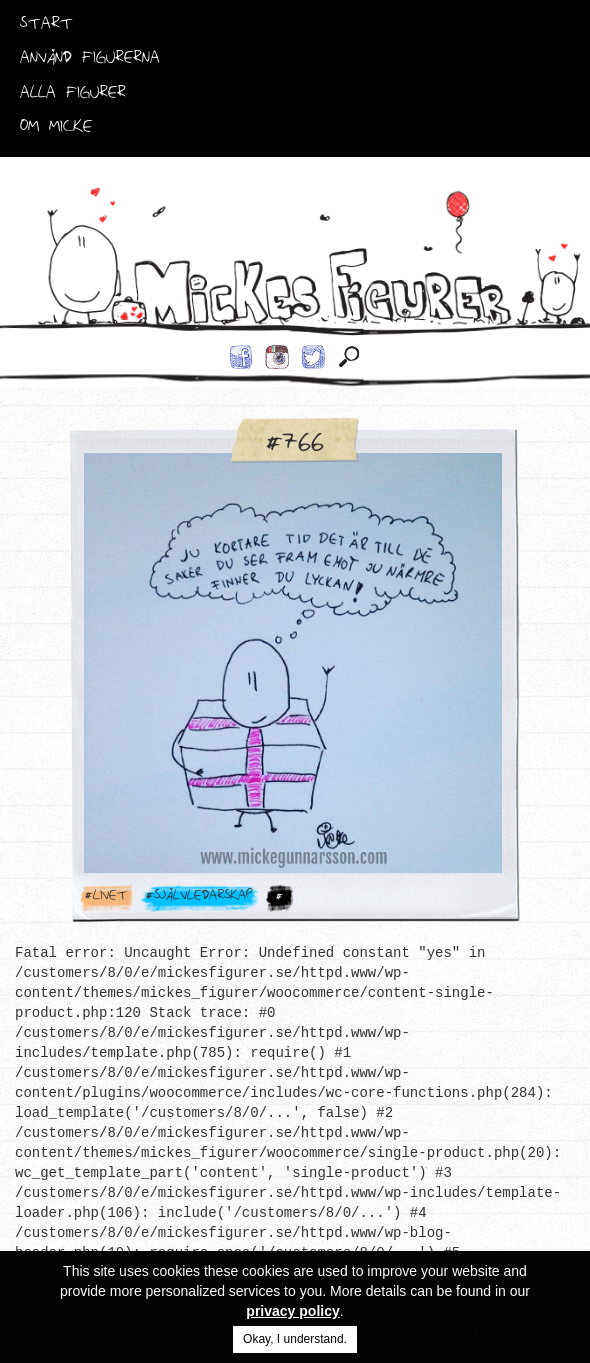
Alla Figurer (73, 96)
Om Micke (56, 130)
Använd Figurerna (90, 61)
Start (46, 27)
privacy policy (292, 1311)
